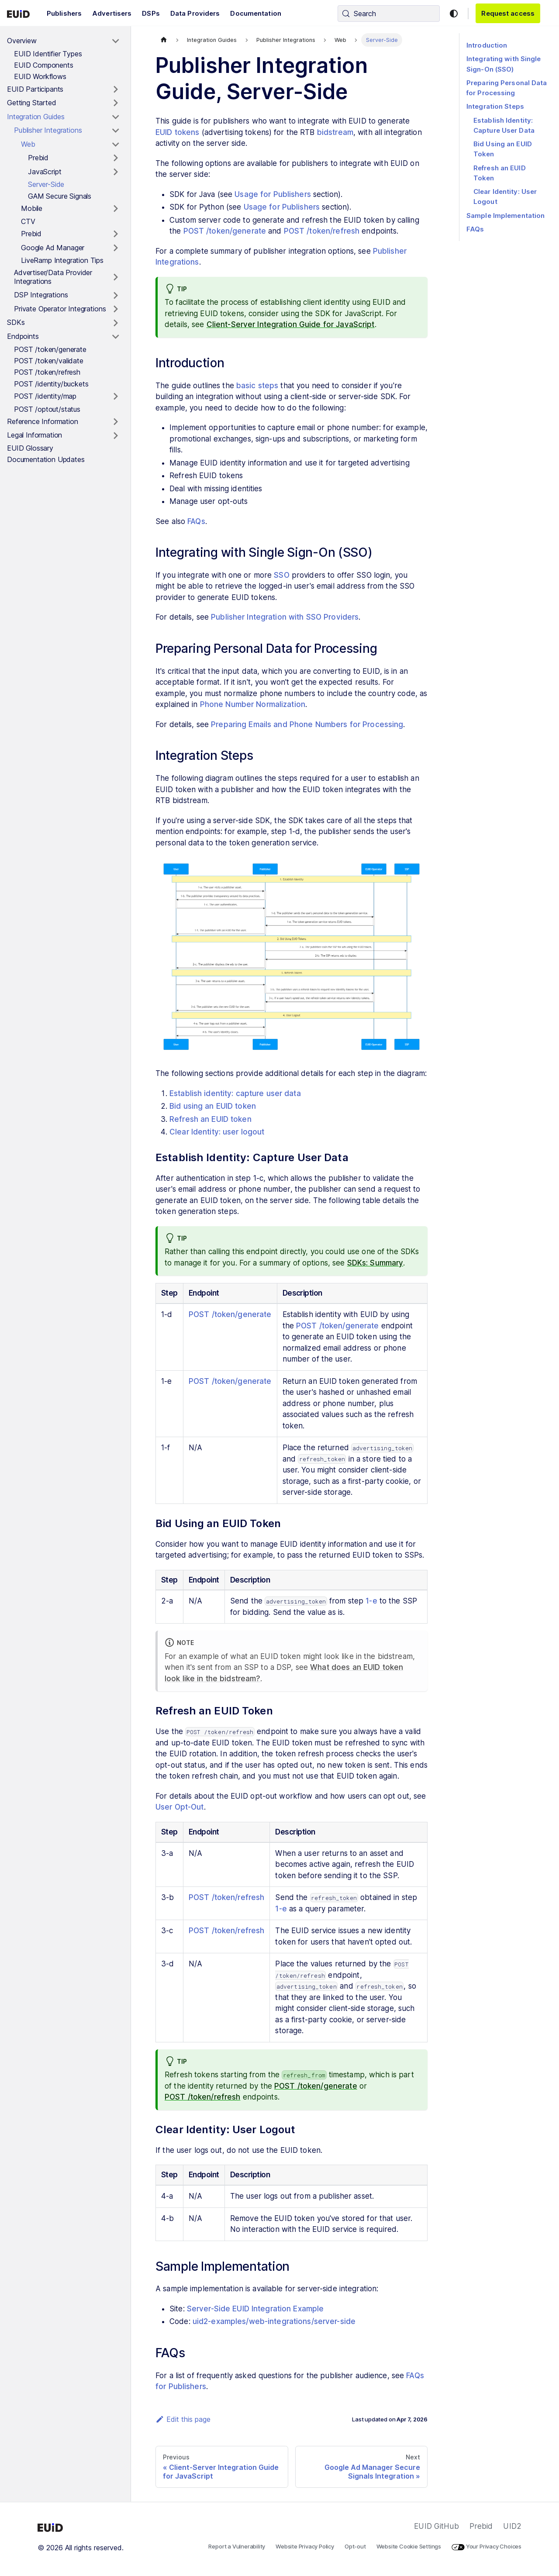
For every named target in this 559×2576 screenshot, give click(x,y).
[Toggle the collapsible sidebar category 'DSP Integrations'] (115, 295)
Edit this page (182, 2419)
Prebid (481, 2526)
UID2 (512, 2526)
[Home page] (163, 40)
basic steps (257, 385)
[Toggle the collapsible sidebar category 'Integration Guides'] (115, 117)
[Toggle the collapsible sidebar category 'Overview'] (115, 41)
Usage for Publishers (273, 194)
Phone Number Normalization (252, 704)
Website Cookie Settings (409, 2546)
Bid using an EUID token (212, 1106)
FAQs (196, 521)
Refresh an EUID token (210, 1119)
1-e (371, 1601)
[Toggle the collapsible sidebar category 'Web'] (115, 145)
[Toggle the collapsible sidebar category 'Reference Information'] (115, 422)
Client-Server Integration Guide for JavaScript (291, 324)
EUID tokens (177, 132)
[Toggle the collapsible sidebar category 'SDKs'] (115, 323)
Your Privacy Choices (486, 2546)
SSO (281, 575)
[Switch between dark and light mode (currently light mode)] (454, 14)
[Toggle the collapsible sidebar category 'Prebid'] (115, 158)
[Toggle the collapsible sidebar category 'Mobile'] (115, 209)
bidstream (335, 132)
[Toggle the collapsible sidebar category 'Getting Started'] (115, 103)
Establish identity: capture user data (235, 1093)
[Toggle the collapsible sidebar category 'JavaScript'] (115, 172)
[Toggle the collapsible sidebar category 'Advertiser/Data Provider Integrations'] (115, 277)
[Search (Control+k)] (389, 13)
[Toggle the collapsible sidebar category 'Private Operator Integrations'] (115, 309)
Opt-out (355, 2546)
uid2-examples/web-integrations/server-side (274, 2321)
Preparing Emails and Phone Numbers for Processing (307, 724)
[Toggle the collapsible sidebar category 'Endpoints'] (115, 337)
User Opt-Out (179, 1807)
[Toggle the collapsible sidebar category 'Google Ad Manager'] (115, 248)
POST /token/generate (224, 231)
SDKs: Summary (375, 1263)
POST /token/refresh (321, 231)
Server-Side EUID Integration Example (255, 2308)
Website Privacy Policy (305, 2546)
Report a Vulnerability (236, 2546)
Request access (508, 13)
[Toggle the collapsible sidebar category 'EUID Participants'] (115, 90)
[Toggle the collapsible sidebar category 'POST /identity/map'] (115, 396)
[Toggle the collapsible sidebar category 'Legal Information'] (115, 435)
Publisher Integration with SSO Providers (285, 617)
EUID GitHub (436, 2526)
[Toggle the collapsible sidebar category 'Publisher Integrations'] (115, 131)
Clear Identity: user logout (216, 1132)
